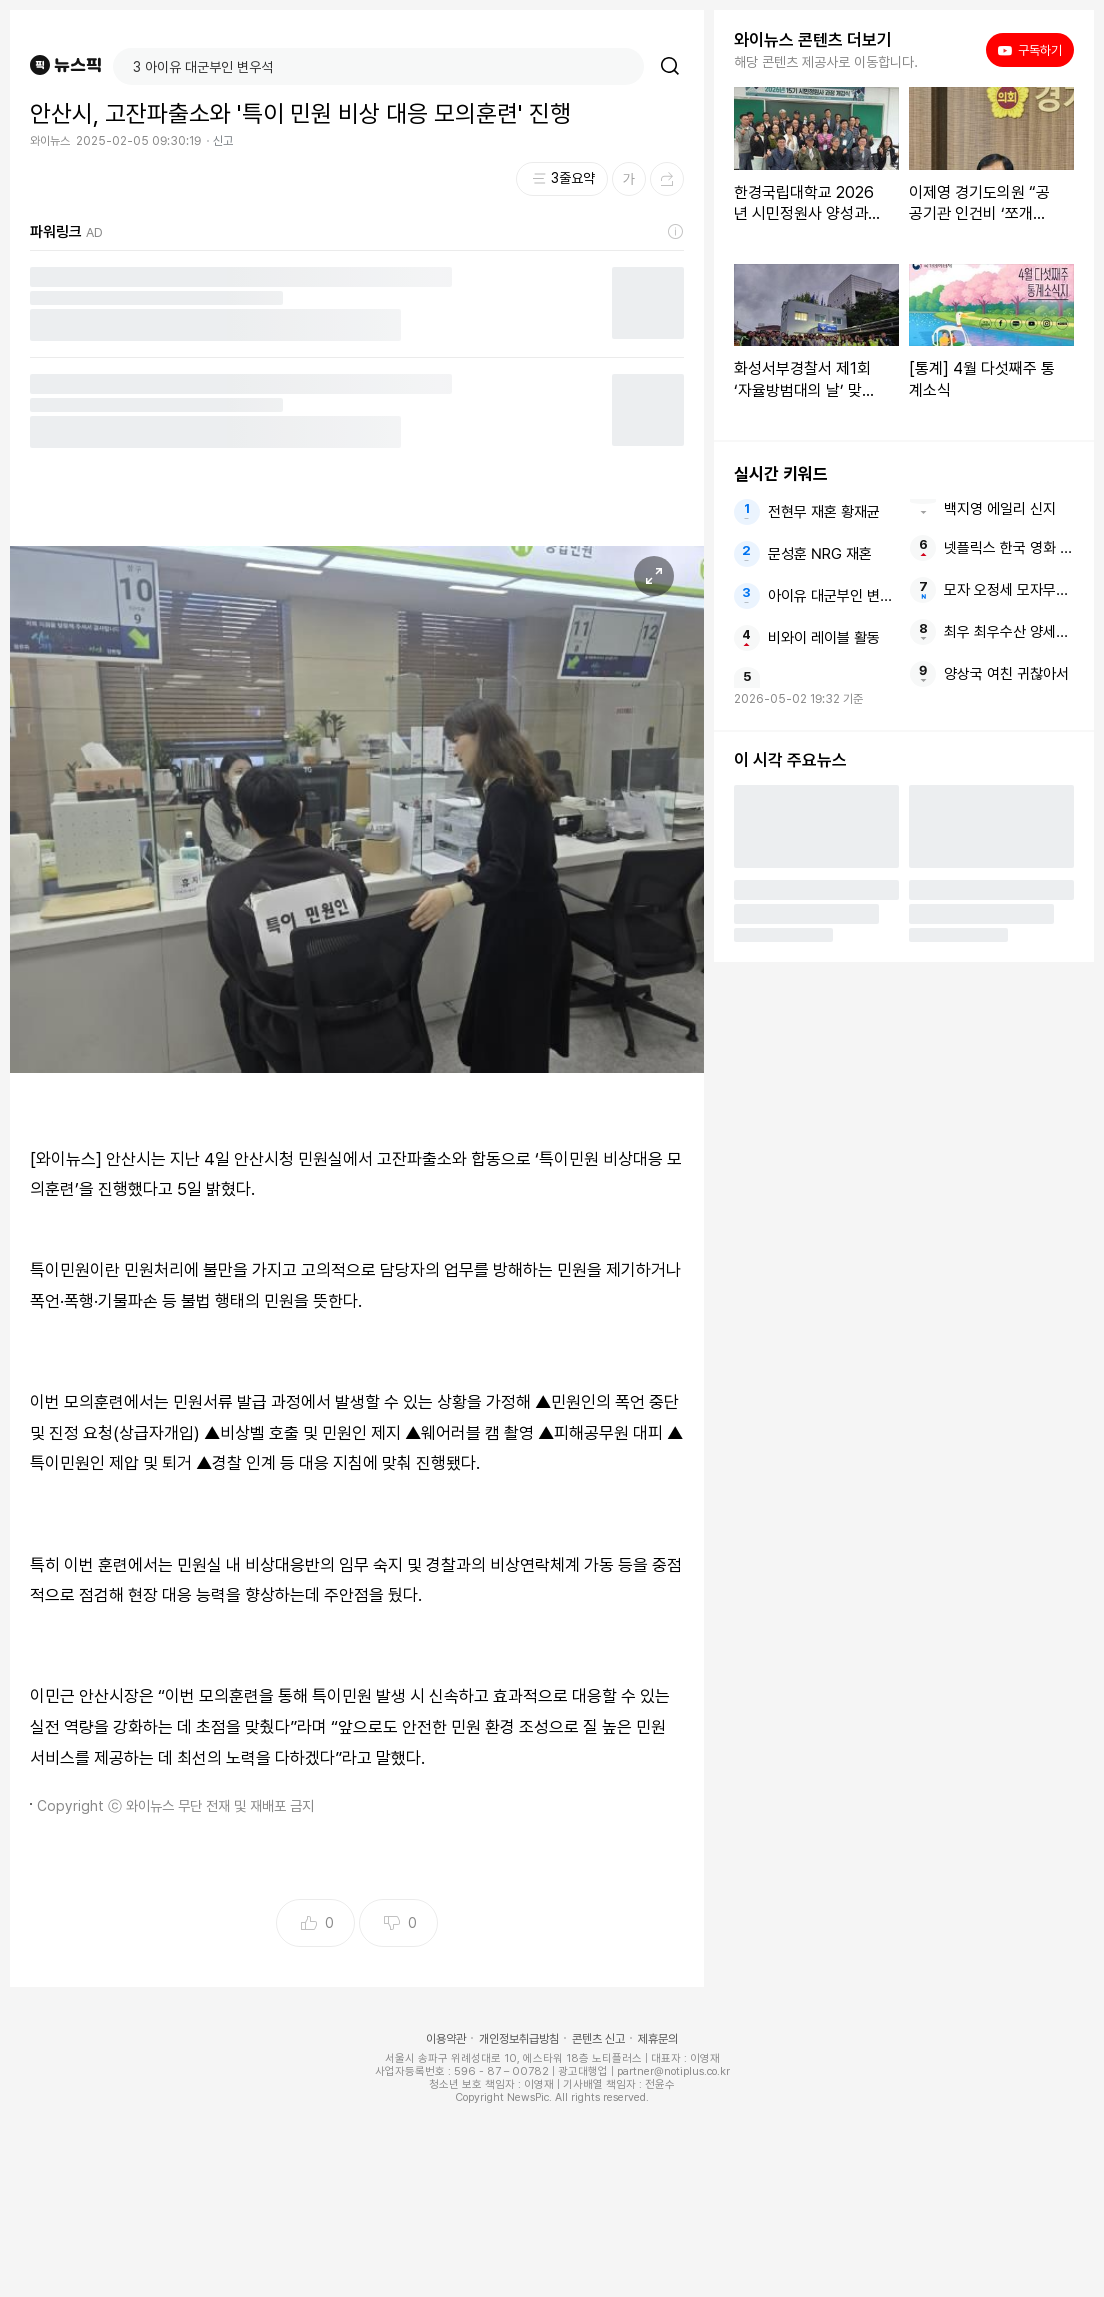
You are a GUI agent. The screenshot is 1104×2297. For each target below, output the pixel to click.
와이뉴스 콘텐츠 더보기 (813, 40)
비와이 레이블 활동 (824, 638)
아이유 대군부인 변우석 (833, 596)
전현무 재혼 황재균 (824, 512)
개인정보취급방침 (519, 2039)
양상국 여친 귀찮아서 (1006, 674)
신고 (223, 141)
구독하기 (1030, 50)
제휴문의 (658, 2039)
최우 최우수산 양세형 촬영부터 (1009, 632)
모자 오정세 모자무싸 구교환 (1009, 590)
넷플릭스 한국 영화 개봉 (1009, 548)
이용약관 (446, 2039)
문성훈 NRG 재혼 (820, 554)
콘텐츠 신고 (598, 2039)
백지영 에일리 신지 (1000, 509)
